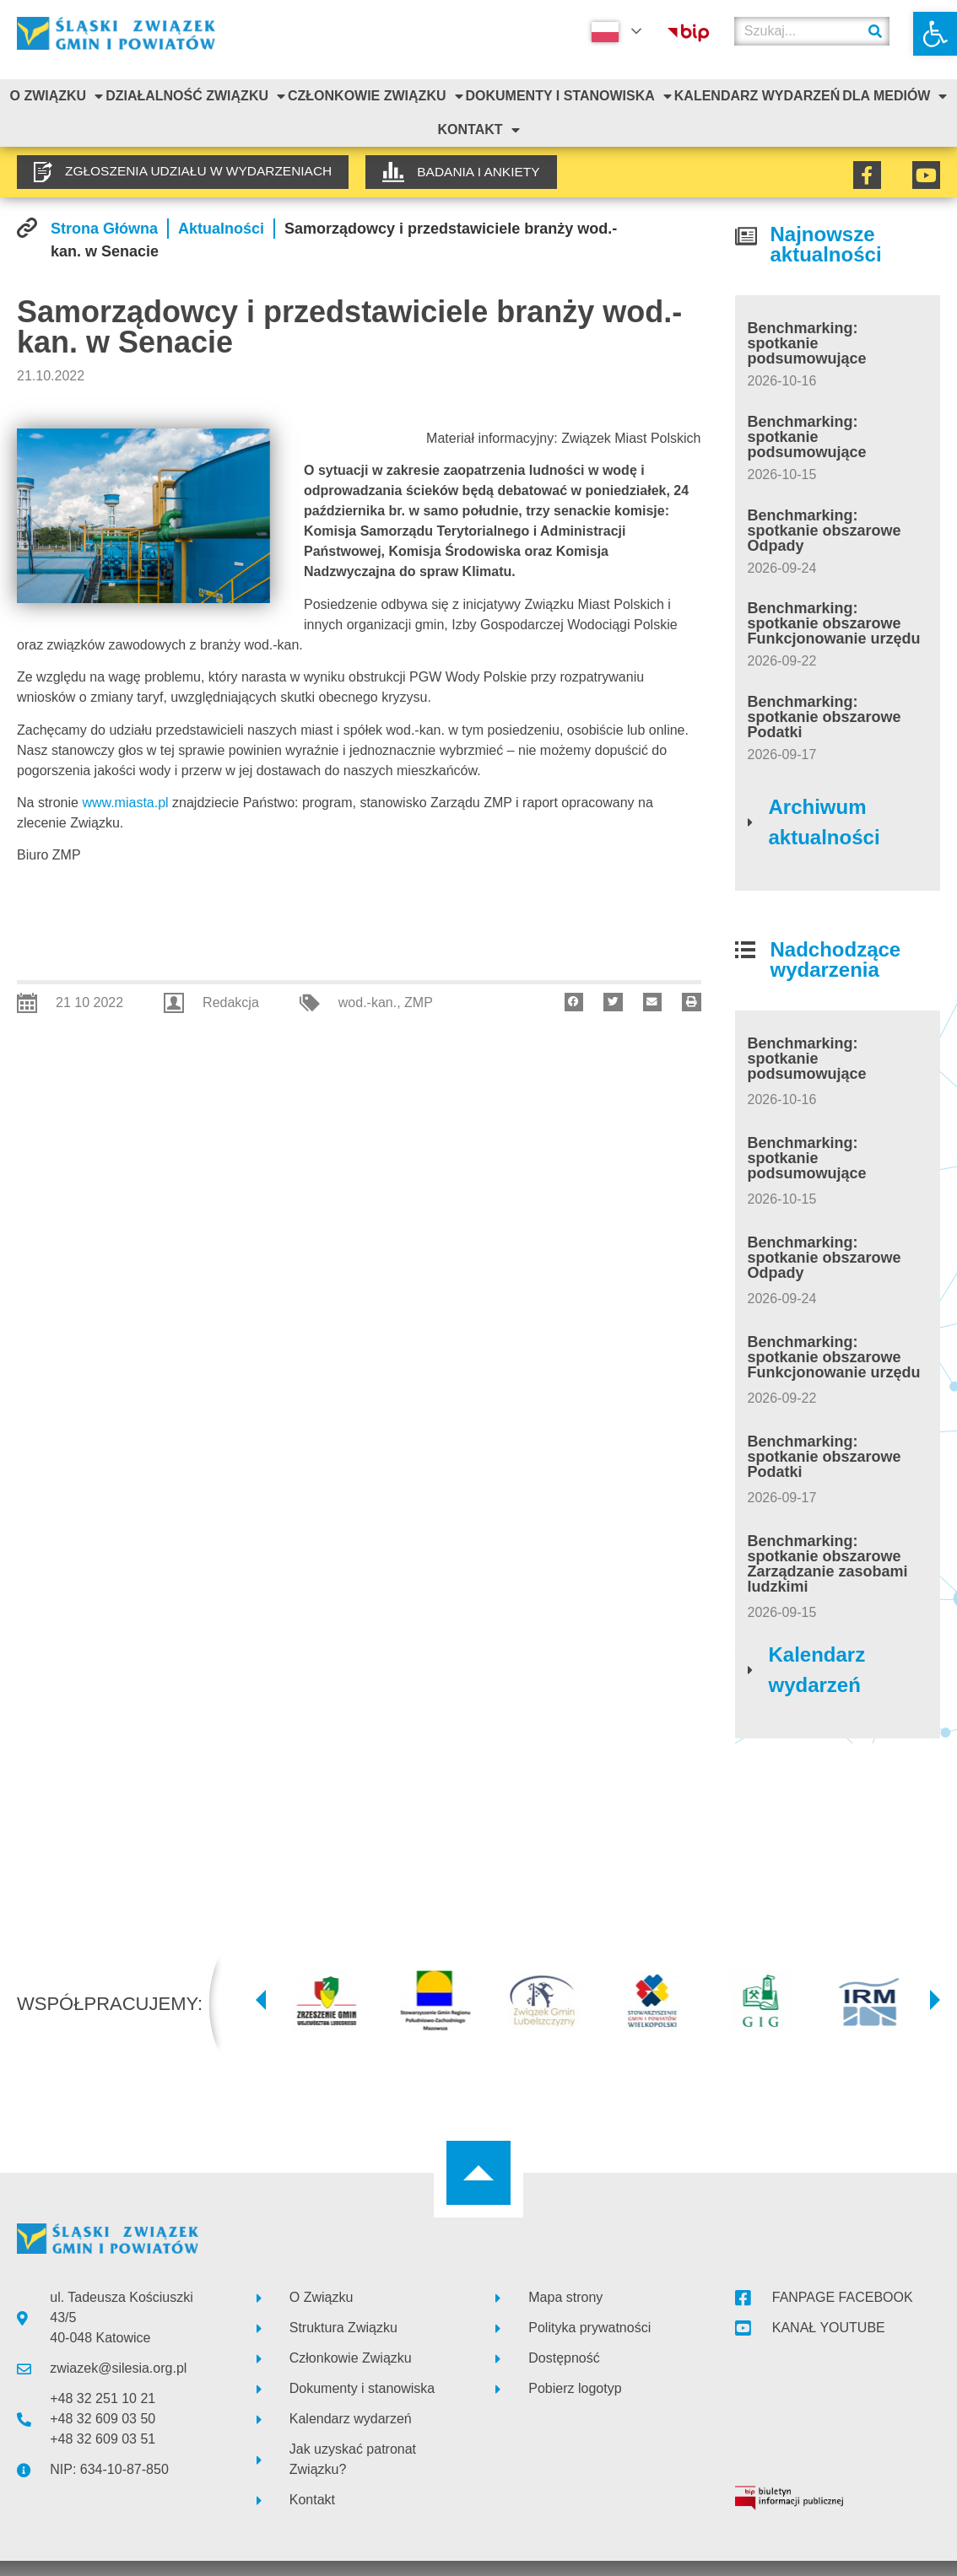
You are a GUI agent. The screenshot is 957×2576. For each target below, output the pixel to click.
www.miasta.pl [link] (125, 802)
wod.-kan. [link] (367, 1002)
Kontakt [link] (478, 130)
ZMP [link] (418, 1002)
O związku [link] (56, 96)
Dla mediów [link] (894, 96)
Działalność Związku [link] (195, 96)
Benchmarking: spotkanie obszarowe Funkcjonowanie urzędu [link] (834, 623)
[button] (574, 1002)
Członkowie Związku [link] (375, 96)
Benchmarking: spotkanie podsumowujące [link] (807, 343)
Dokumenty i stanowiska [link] (568, 96)
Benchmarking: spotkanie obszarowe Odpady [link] (824, 530)
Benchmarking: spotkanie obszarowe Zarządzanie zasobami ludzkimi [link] (828, 1564)
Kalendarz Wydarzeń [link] (757, 96)
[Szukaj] (875, 31)
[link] (935, 34)
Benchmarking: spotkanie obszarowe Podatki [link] (824, 717)
